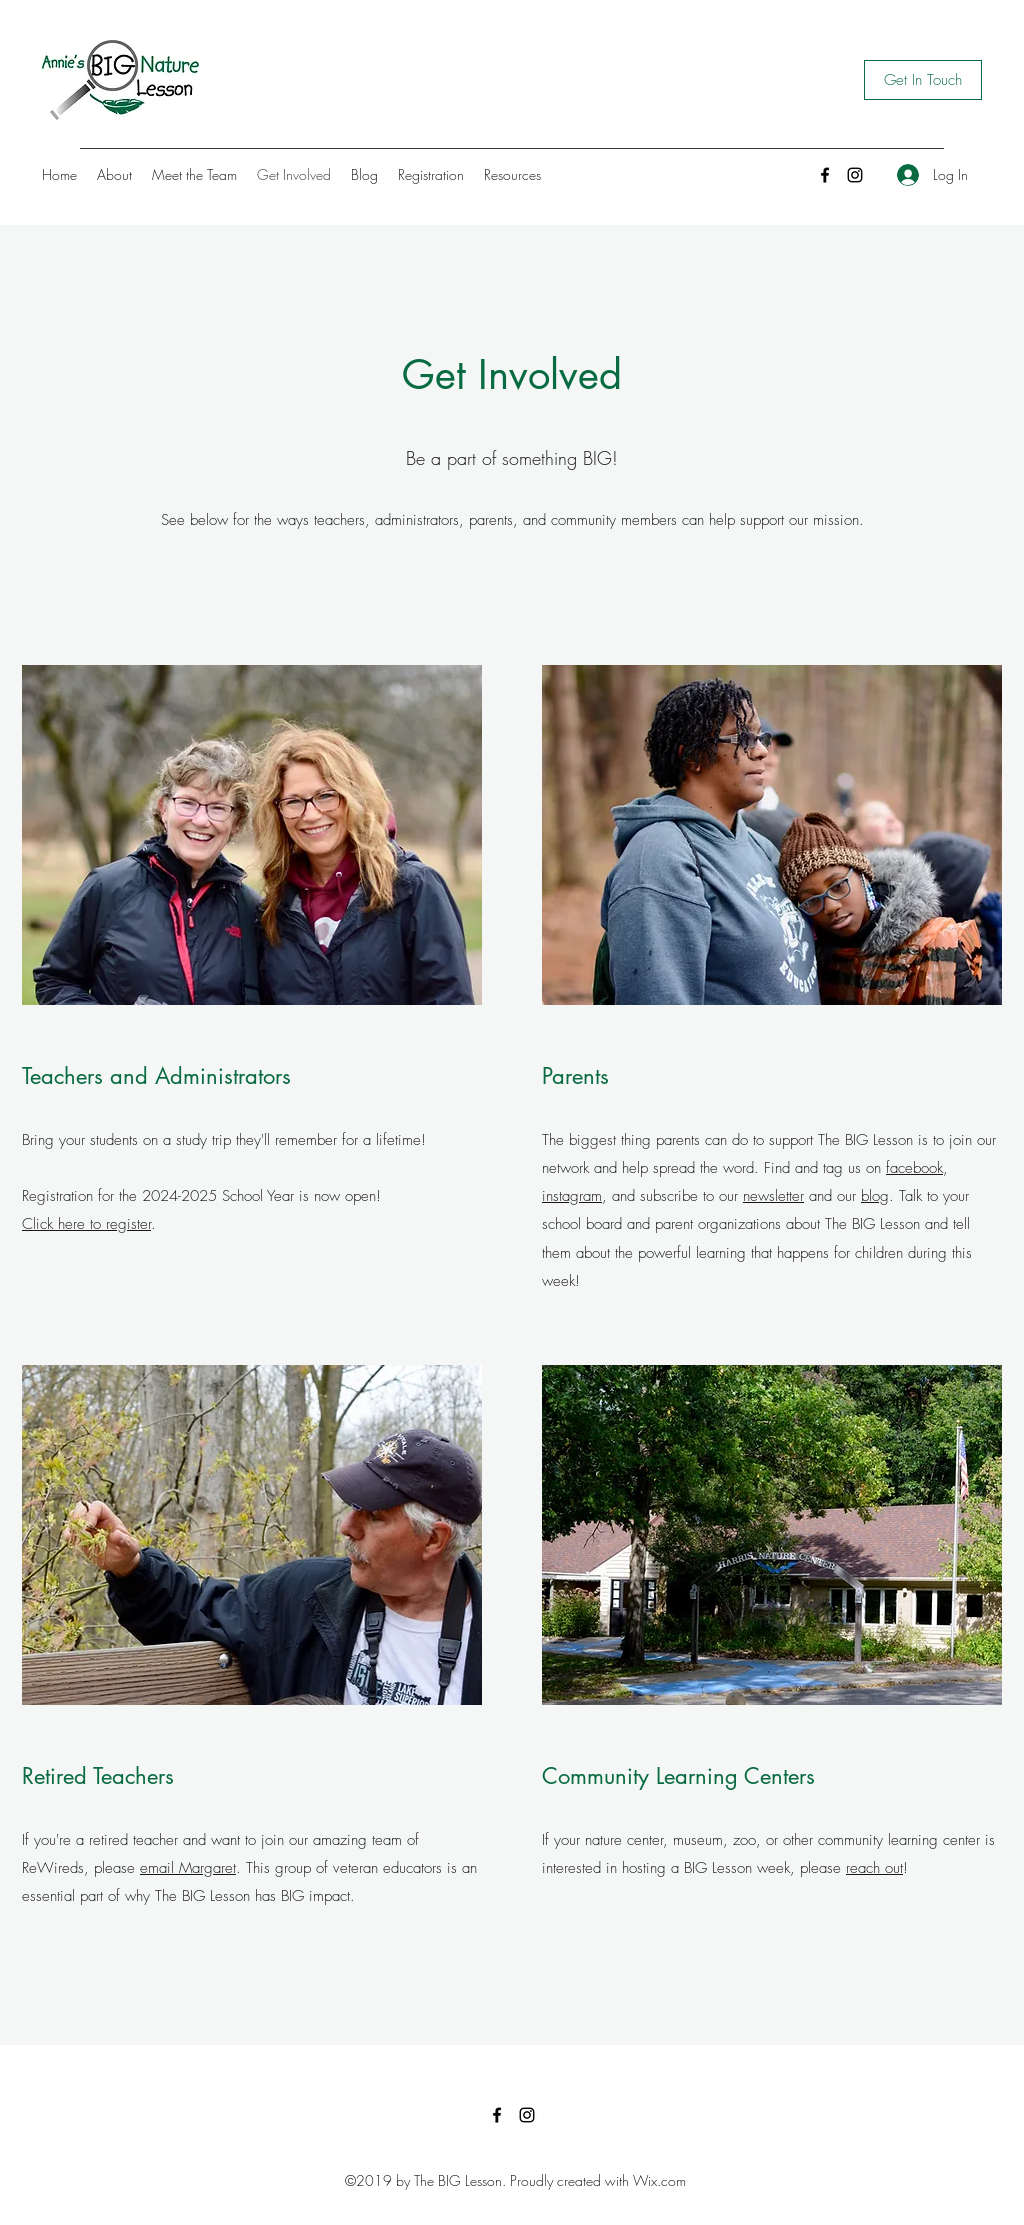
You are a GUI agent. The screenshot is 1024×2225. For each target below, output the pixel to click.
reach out (874, 1868)
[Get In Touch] (923, 80)
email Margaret (188, 1868)
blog (875, 1196)
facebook (914, 1168)
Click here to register (86, 1224)
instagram (572, 1196)
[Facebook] (825, 175)
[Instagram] (855, 175)
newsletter (773, 1196)
